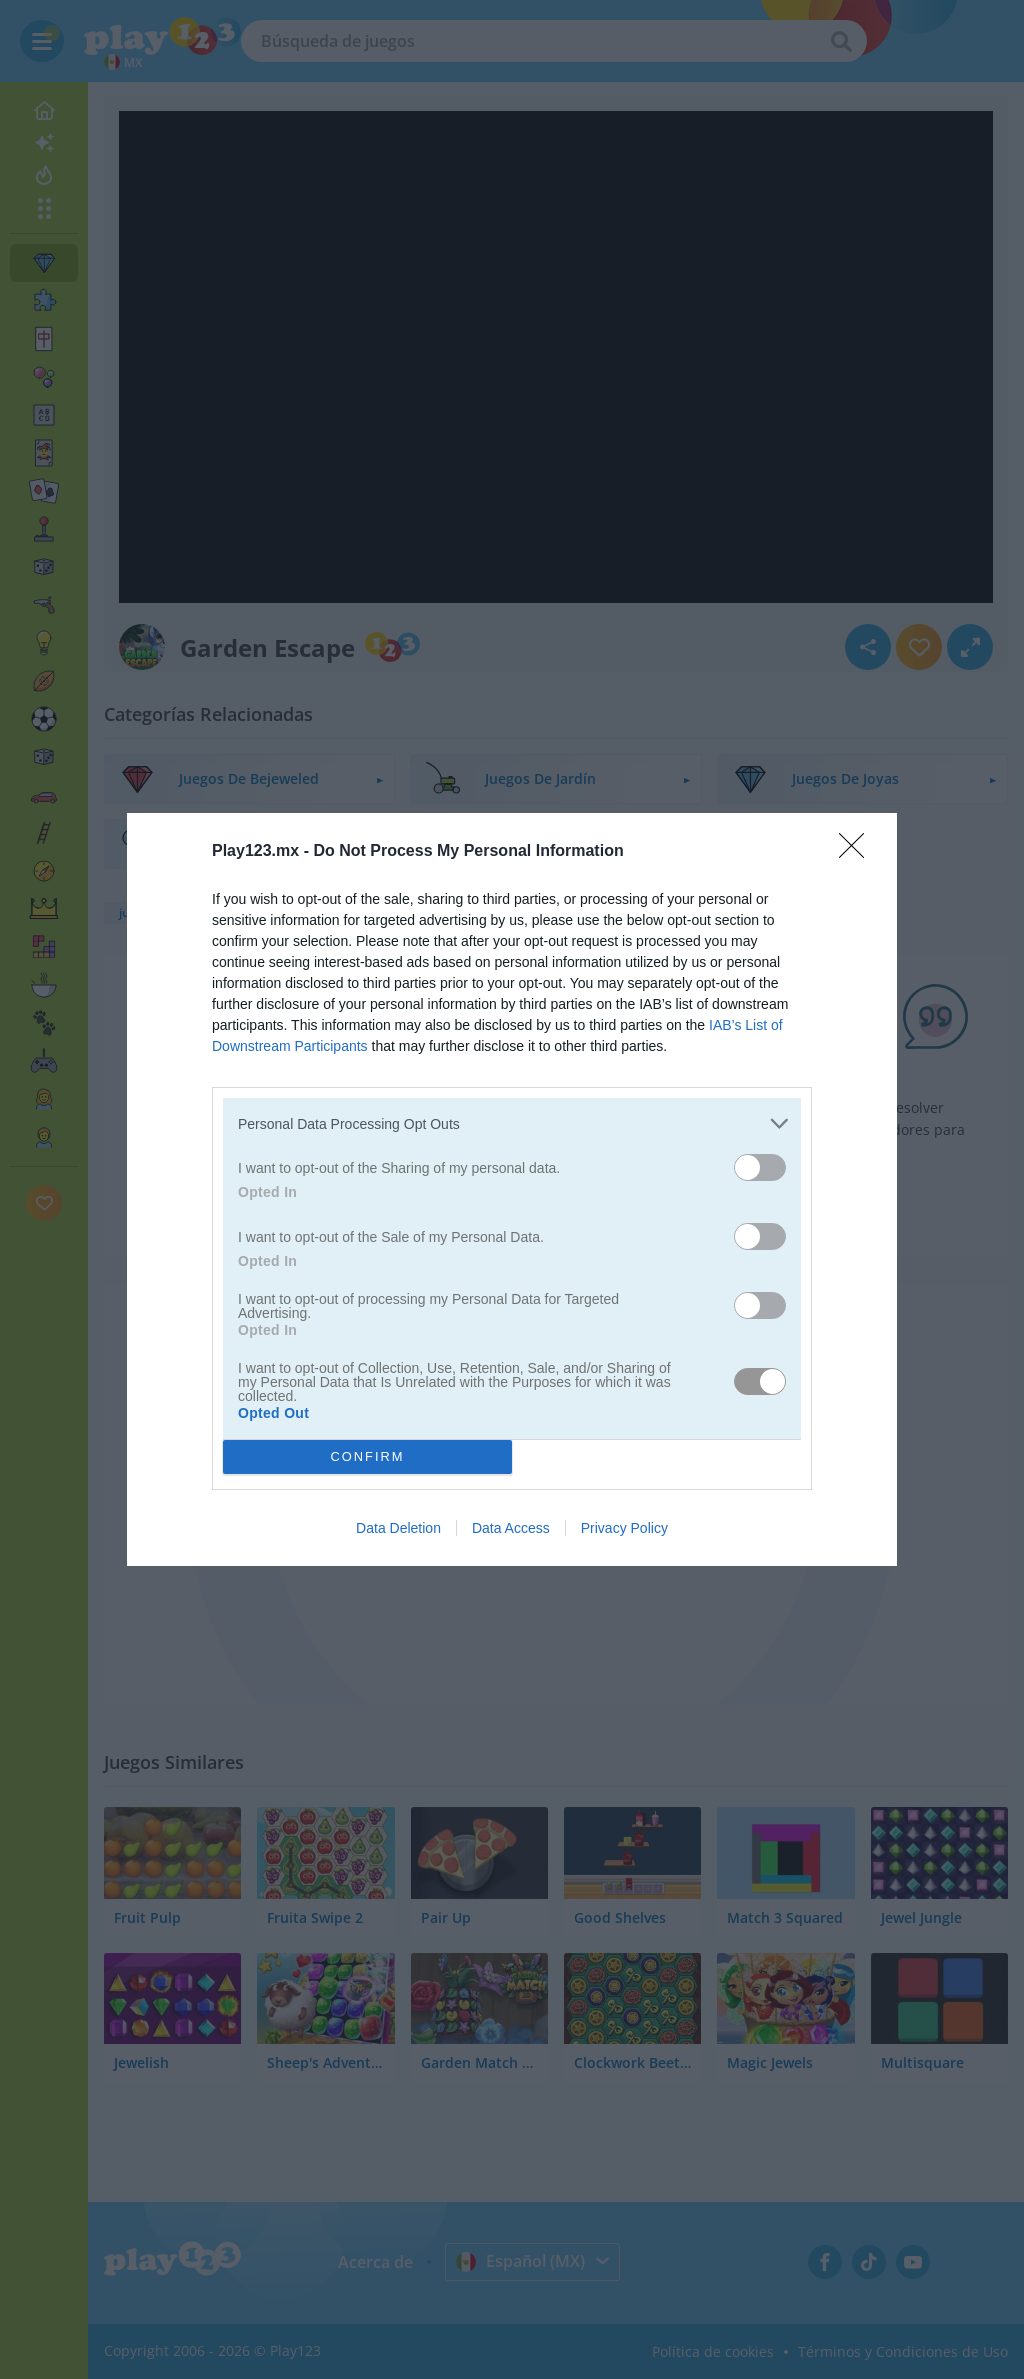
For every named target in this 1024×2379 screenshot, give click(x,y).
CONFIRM (367, 1456)
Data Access (511, 1528)
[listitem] (512, 1123)
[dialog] (512, 1189)
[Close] (858, 852)
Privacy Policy (624, 1528)
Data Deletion (398, 1528)
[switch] (760, 1167)
